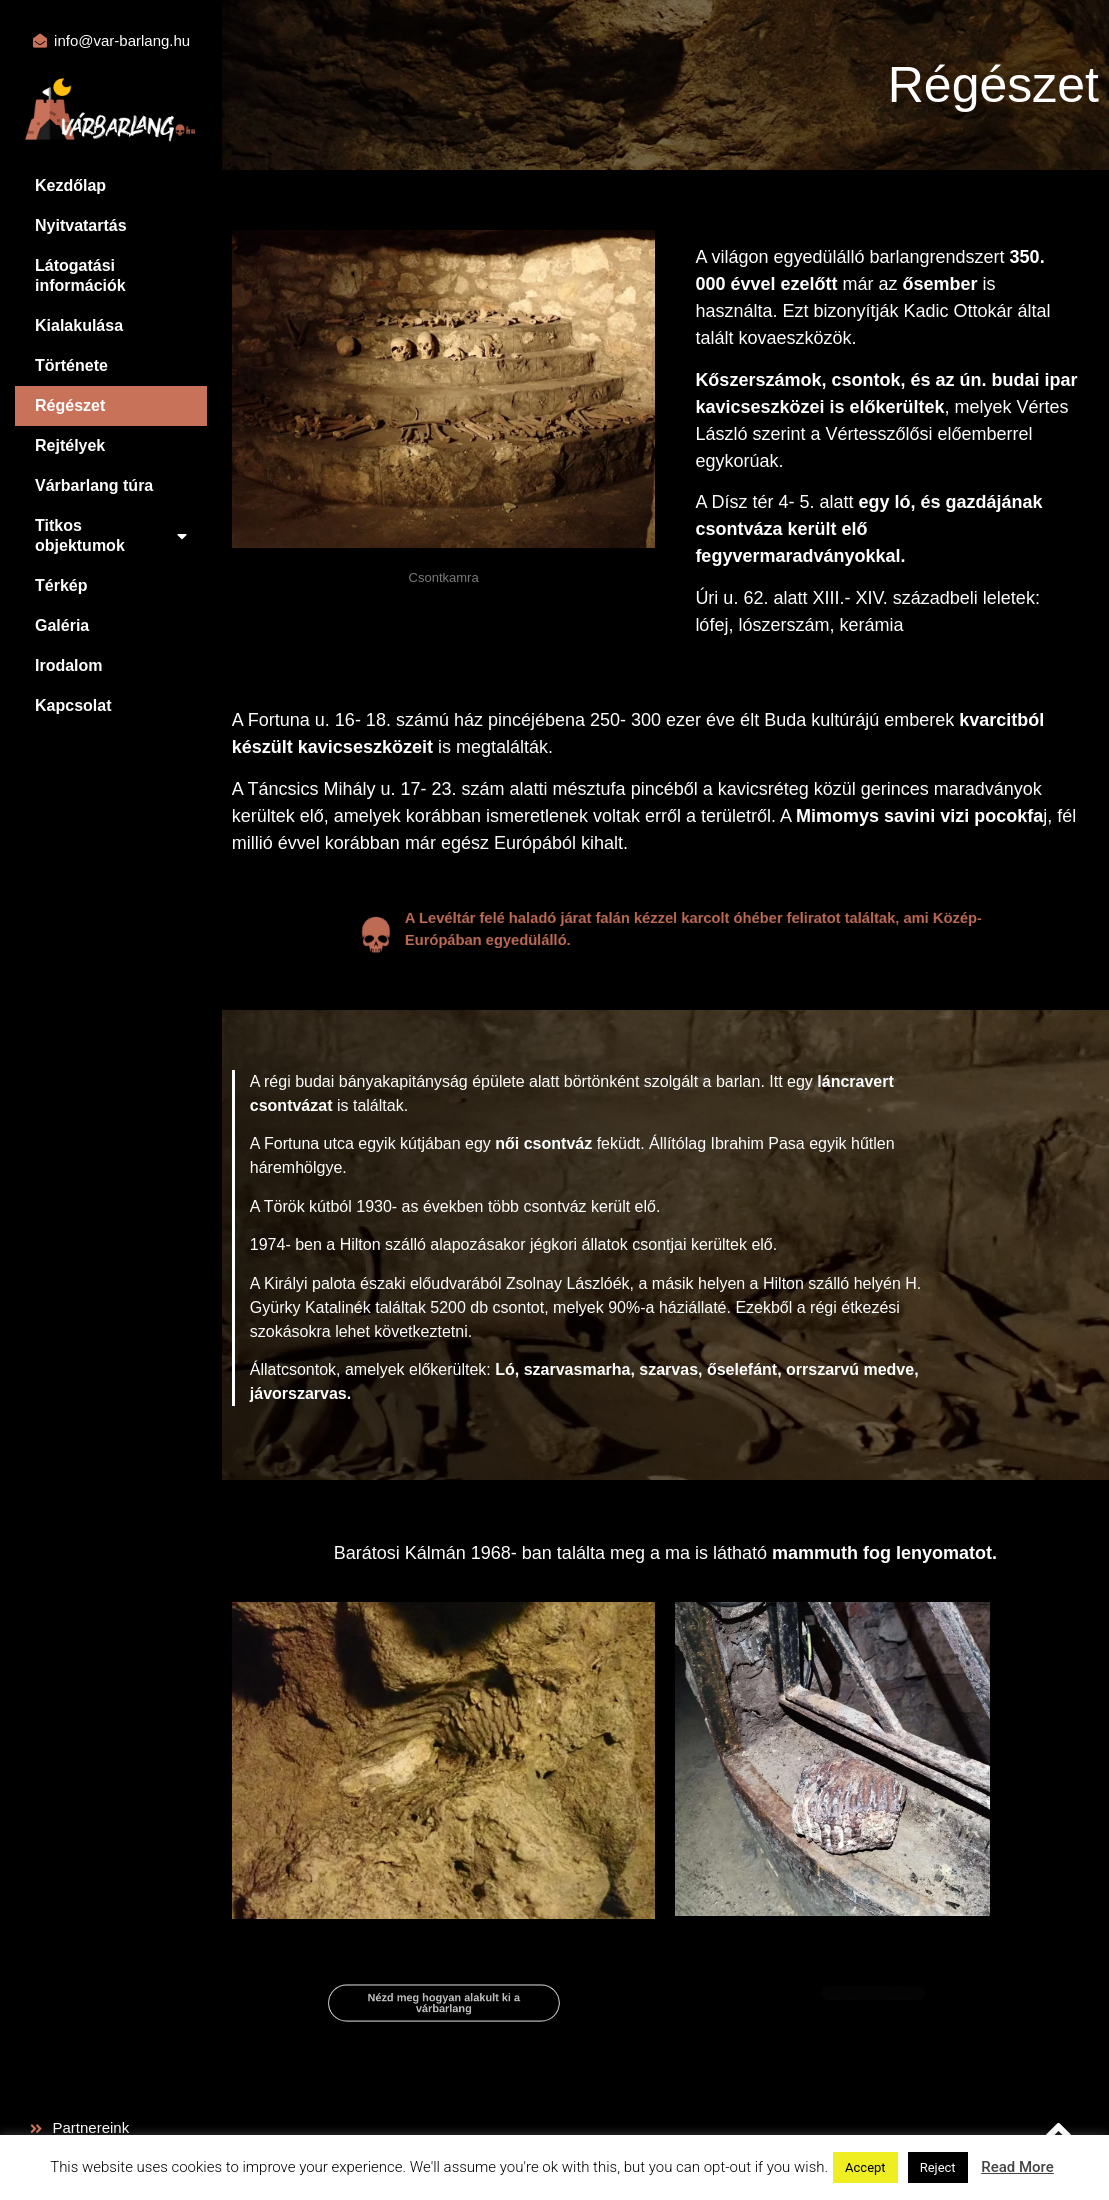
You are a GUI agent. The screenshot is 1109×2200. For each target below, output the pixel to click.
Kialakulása (79, 325)
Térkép (61, 585)
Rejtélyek (70, 445)
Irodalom (69, 665)
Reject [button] (938, 2167)
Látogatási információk (80, 275)
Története (71, 365)
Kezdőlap (70, 185)
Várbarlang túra (94, 485)
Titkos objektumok (111, 535)
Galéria (62, 625)
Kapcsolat (73, 705)
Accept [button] (865, 2167)
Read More (1017, 2167)
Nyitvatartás (81, 225)
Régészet (70, 405)
